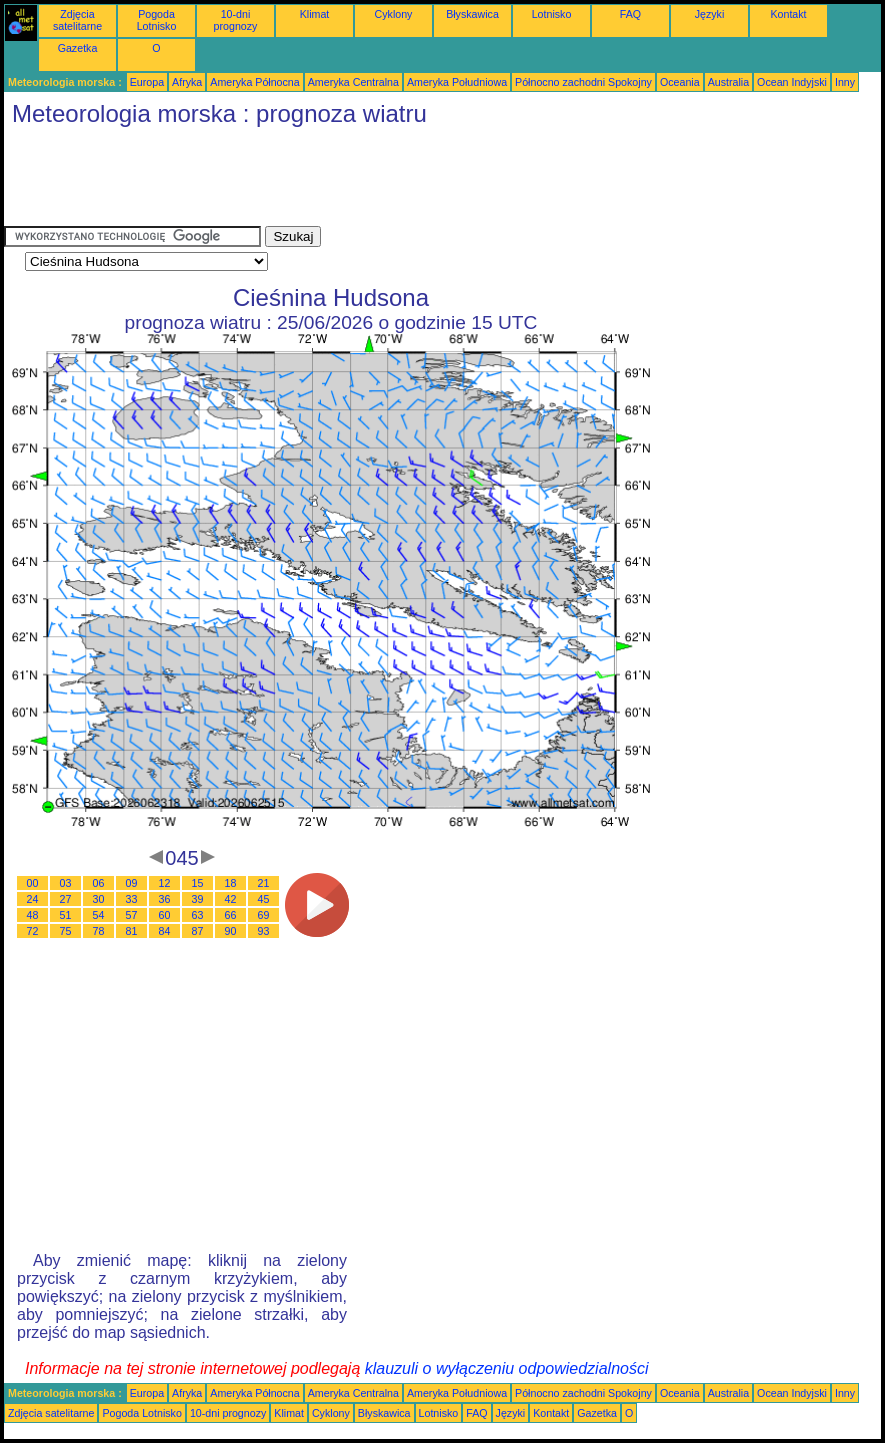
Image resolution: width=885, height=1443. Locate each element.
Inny (845, 82)
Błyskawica (472, 14)
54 (99, 915)
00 (33, 883)
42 (231, 899)
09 (132, 883)
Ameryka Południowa (457, 82)
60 (165, 915)
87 (198, 931)
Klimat (315, 14)
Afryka (187, 82)
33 (132, 899)
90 (231, 931)
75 (66, 931)
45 (264, 899)
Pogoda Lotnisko (157, 20)
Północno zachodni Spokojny (583, 82)
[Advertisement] (368, 181)
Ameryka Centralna (353, 82)
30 (99, 899)
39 (198, 899)
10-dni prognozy (236, 20)
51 (66, 915)
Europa (147, 82)
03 (66, 883)
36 (165, 899)
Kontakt (788, 14)
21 (264, 883)
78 (99, 931)
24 (33, 899)
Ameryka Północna (254, 82)
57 (132, 915)
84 (165, 931)
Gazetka (78, 48)
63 (198, 915)
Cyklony (394, 14)
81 (132, 931)
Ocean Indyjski (792, 82)
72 (33, 931)
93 (264, 931)
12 (165, 883)
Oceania (680, 82)
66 (231, 915)
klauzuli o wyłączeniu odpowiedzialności (507, 1368)
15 (198, 883)
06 (99, 883)
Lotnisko (552, 14)
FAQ (630, 14)
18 (231, 883)
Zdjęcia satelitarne (77, 20)
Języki (710, 14)
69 (264, 915)
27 (66, 899)
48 (33, 915)
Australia (728, 82)
